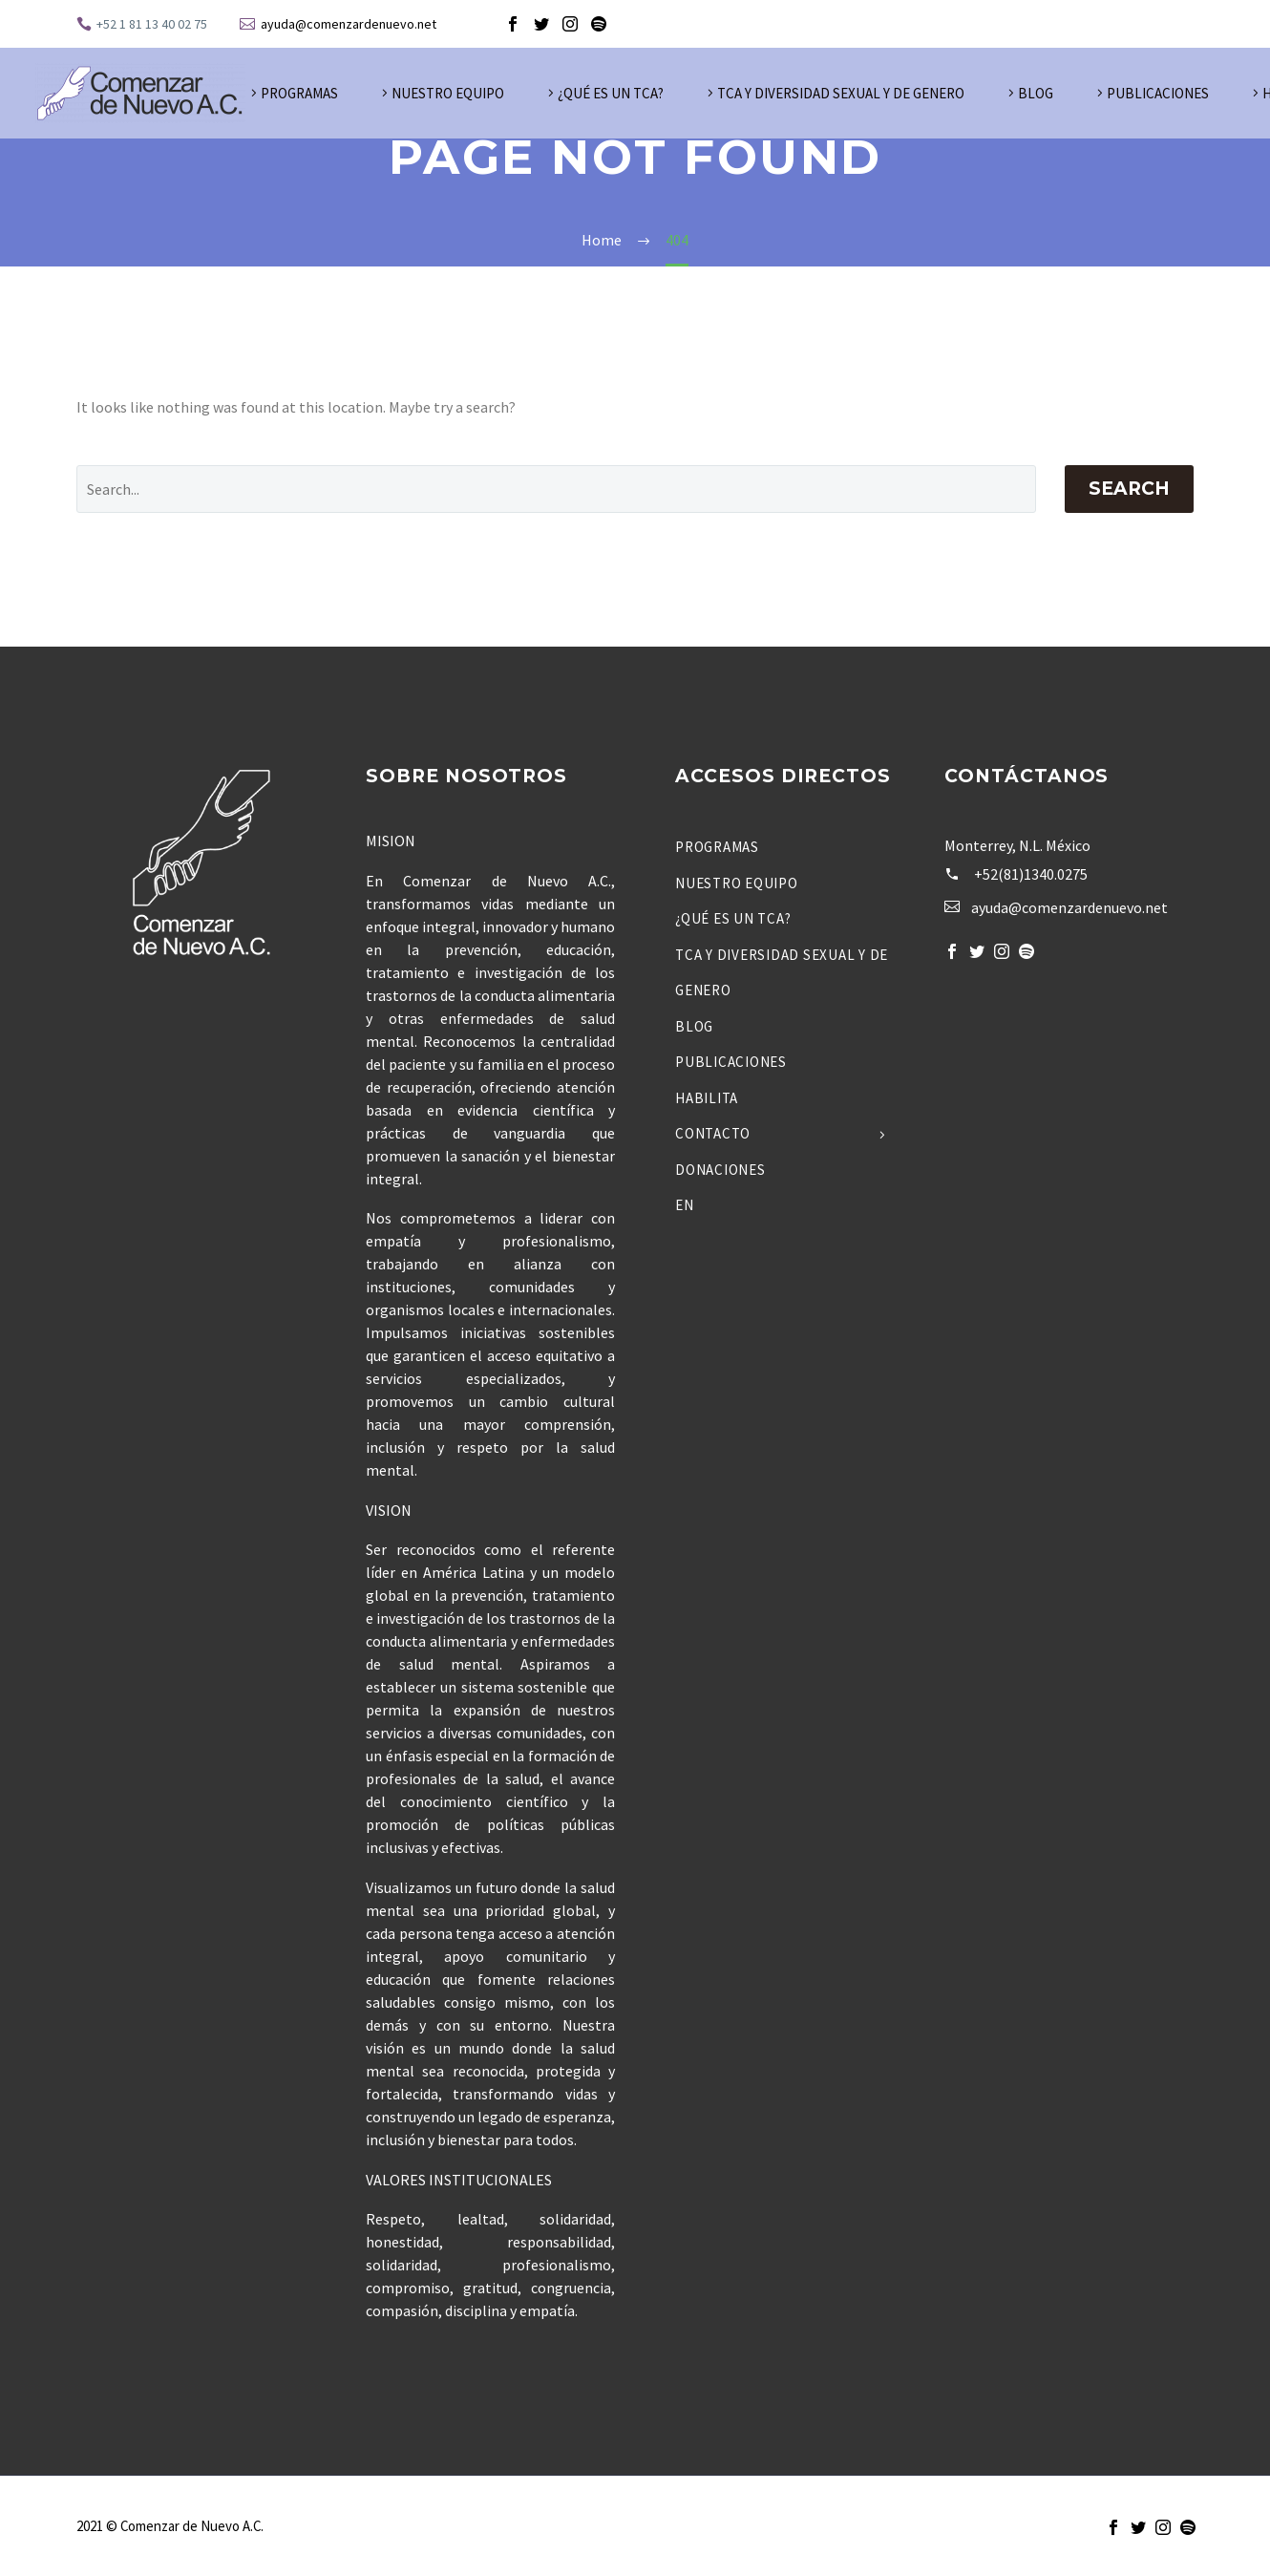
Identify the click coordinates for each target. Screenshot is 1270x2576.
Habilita (706, 1098)
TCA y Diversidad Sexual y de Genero (840, 93)
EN (684, 1205)
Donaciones (720, 1169)
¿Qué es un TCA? (611, 93)
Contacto (713, 1133)
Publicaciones (1158, 93)
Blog (1035, 93)
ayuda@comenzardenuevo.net (348, 23)
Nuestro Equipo (448, 93)
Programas (299, 93)
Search (1129, 489)
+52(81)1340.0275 (1031, 874)
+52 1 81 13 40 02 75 (151, 23)
